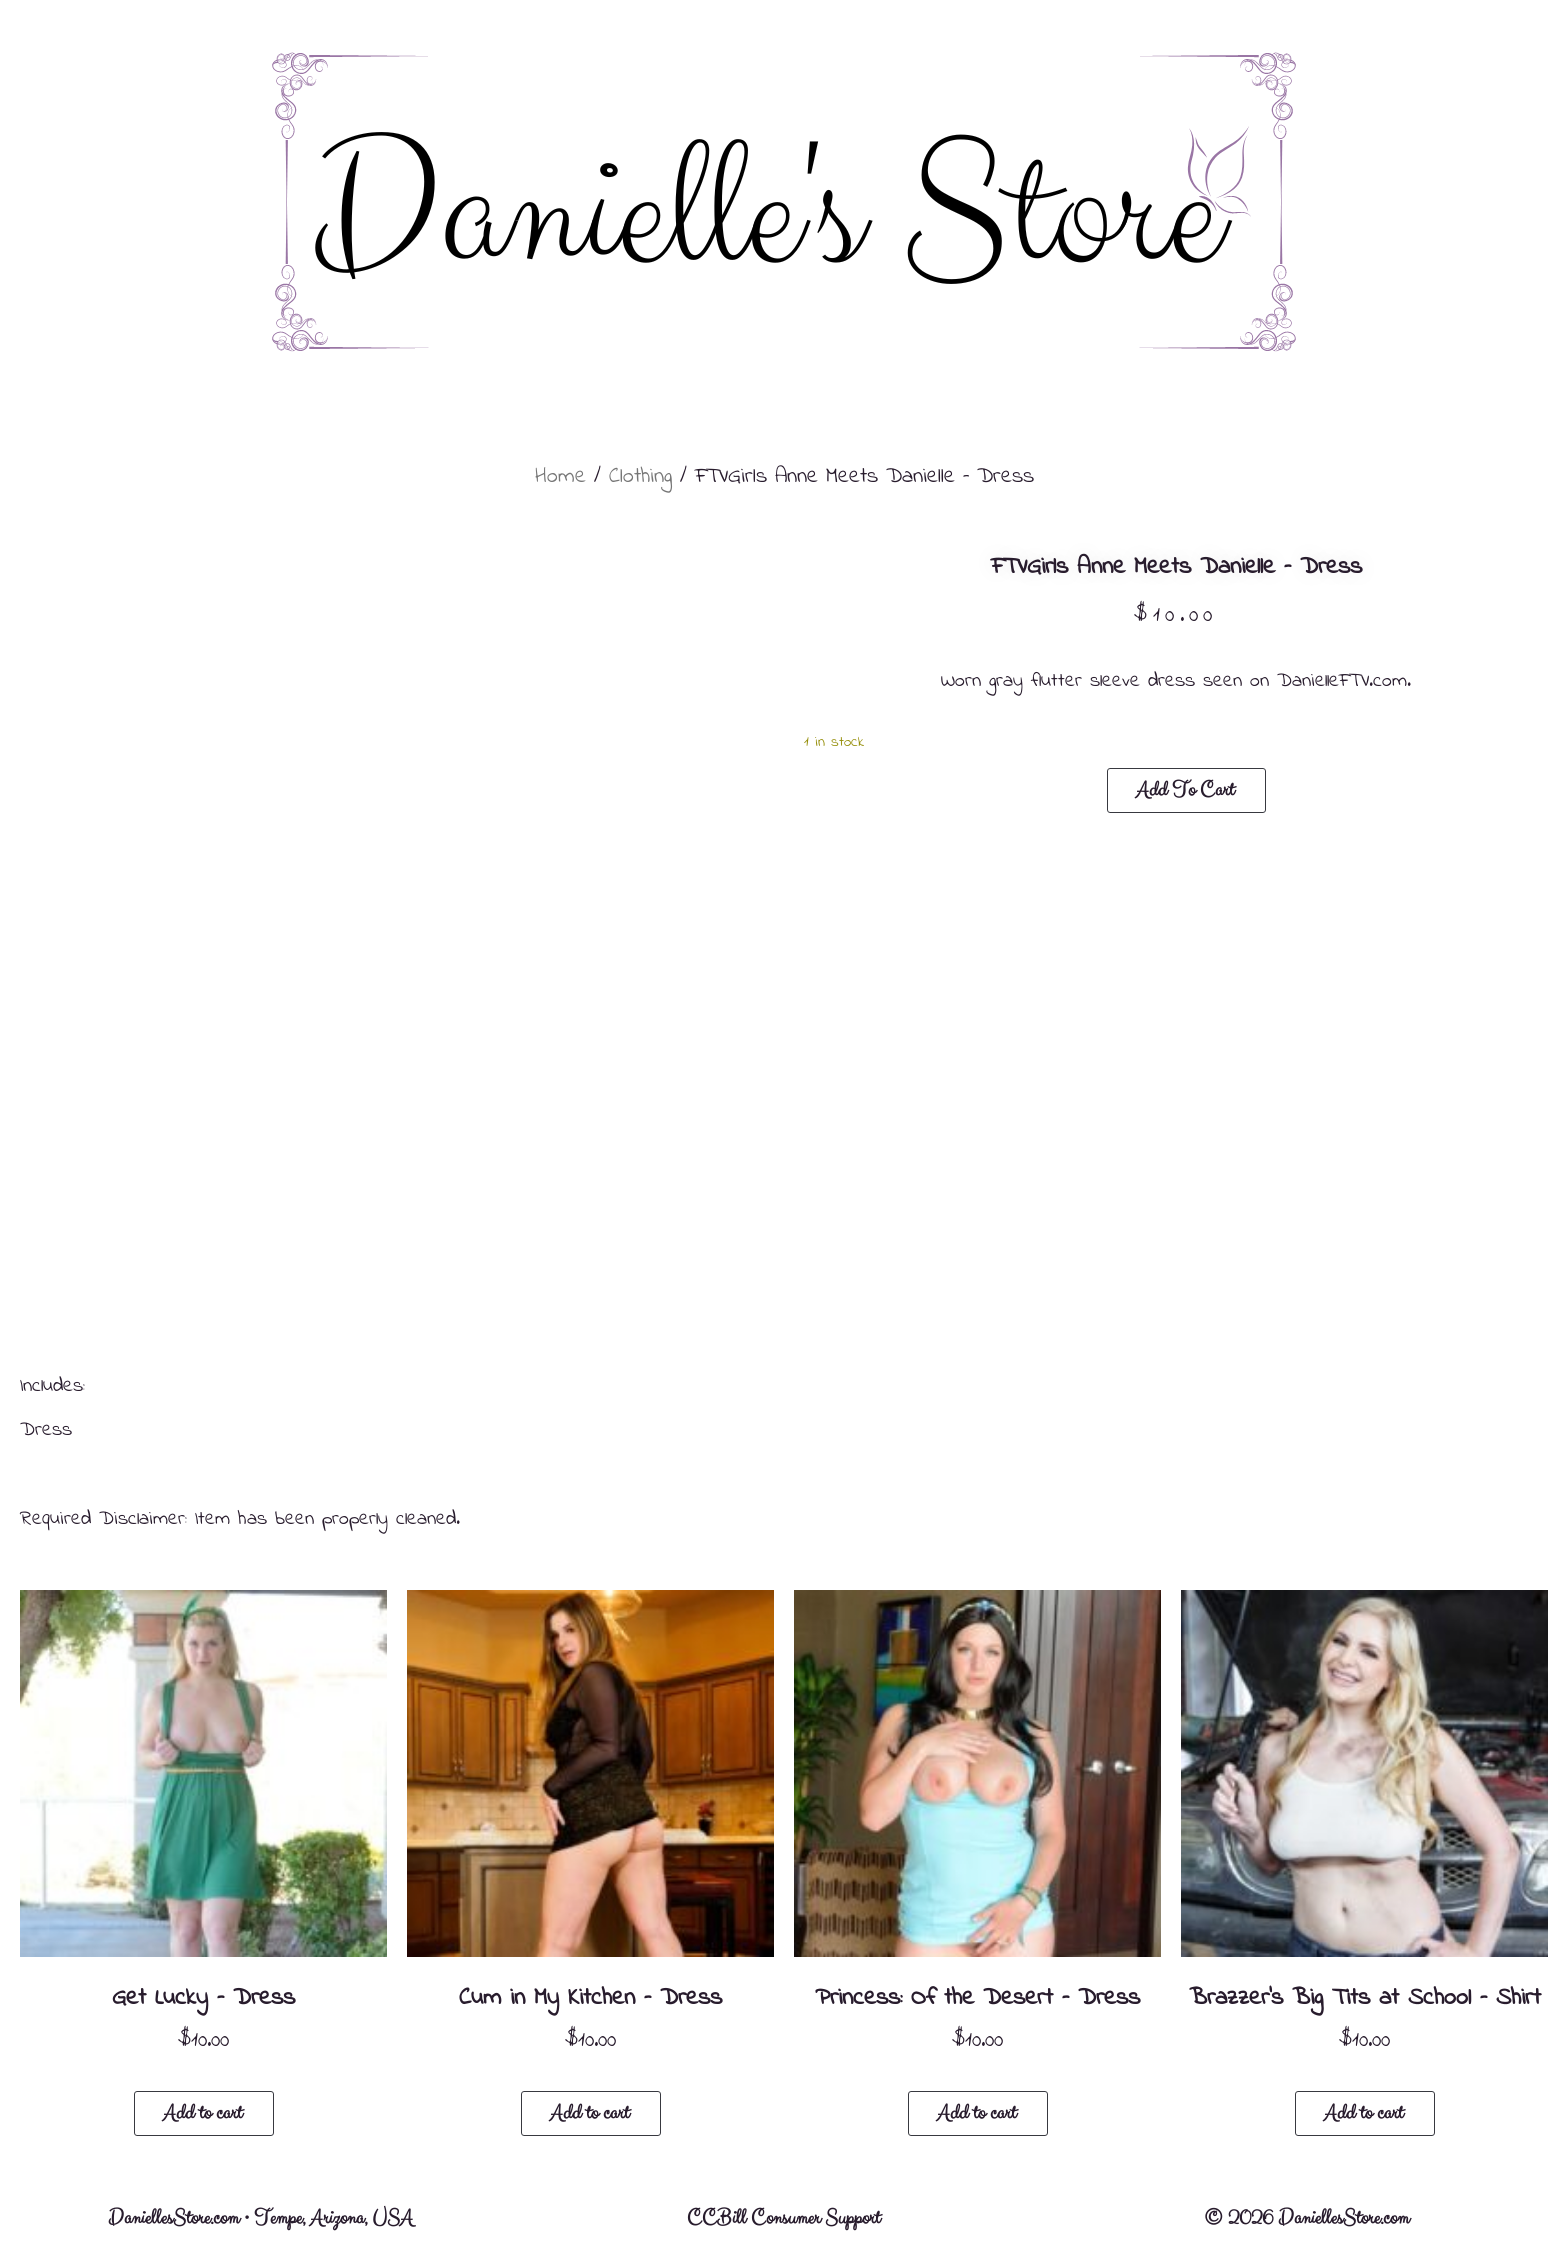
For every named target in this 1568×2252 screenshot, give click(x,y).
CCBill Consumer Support (783, 2218)
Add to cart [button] (202, 2113)
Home (560, 477)
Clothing (640, 477)
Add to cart (1185, 790)
